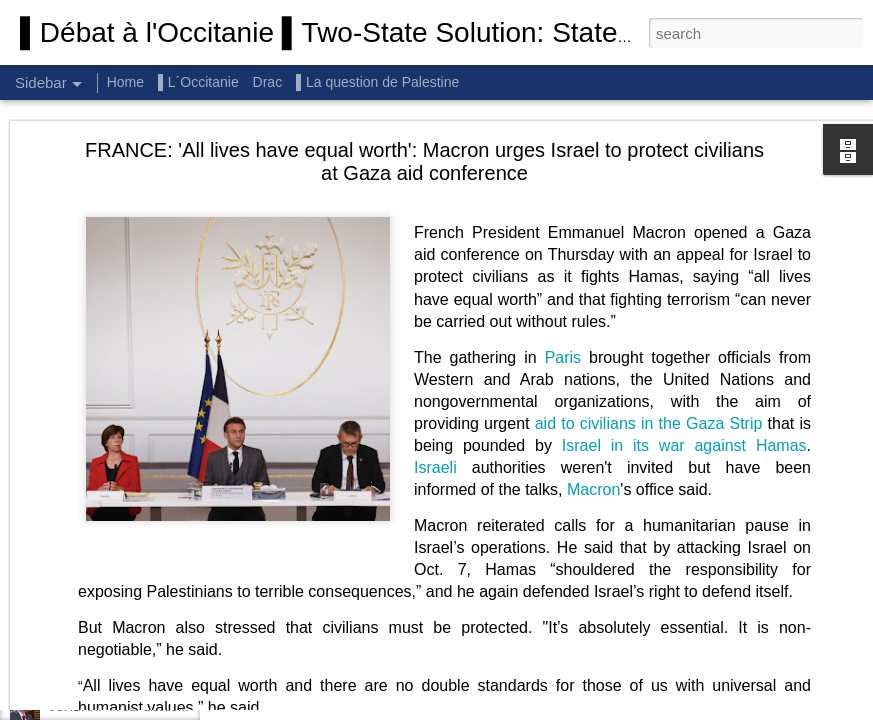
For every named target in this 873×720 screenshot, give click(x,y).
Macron (593, 373)
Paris (563, 241)
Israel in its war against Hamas (684, 329)
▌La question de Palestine (377, 82)
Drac (268, 82)
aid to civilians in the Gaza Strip (649, 307)
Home (125, 82)
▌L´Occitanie (200, 82)
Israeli (435, 351)
